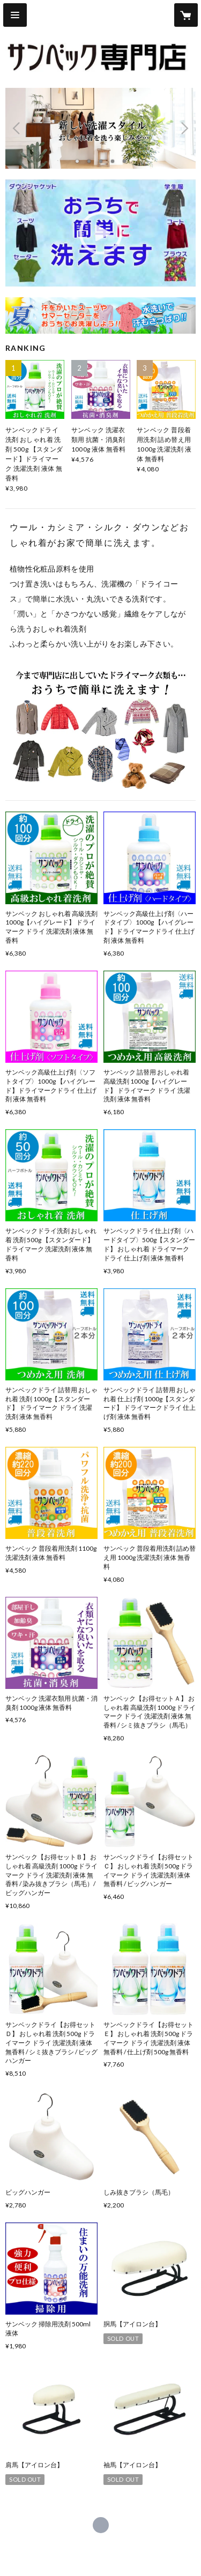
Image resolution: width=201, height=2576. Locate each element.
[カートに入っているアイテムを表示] (186, 15)
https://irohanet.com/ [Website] (101, 2525)
